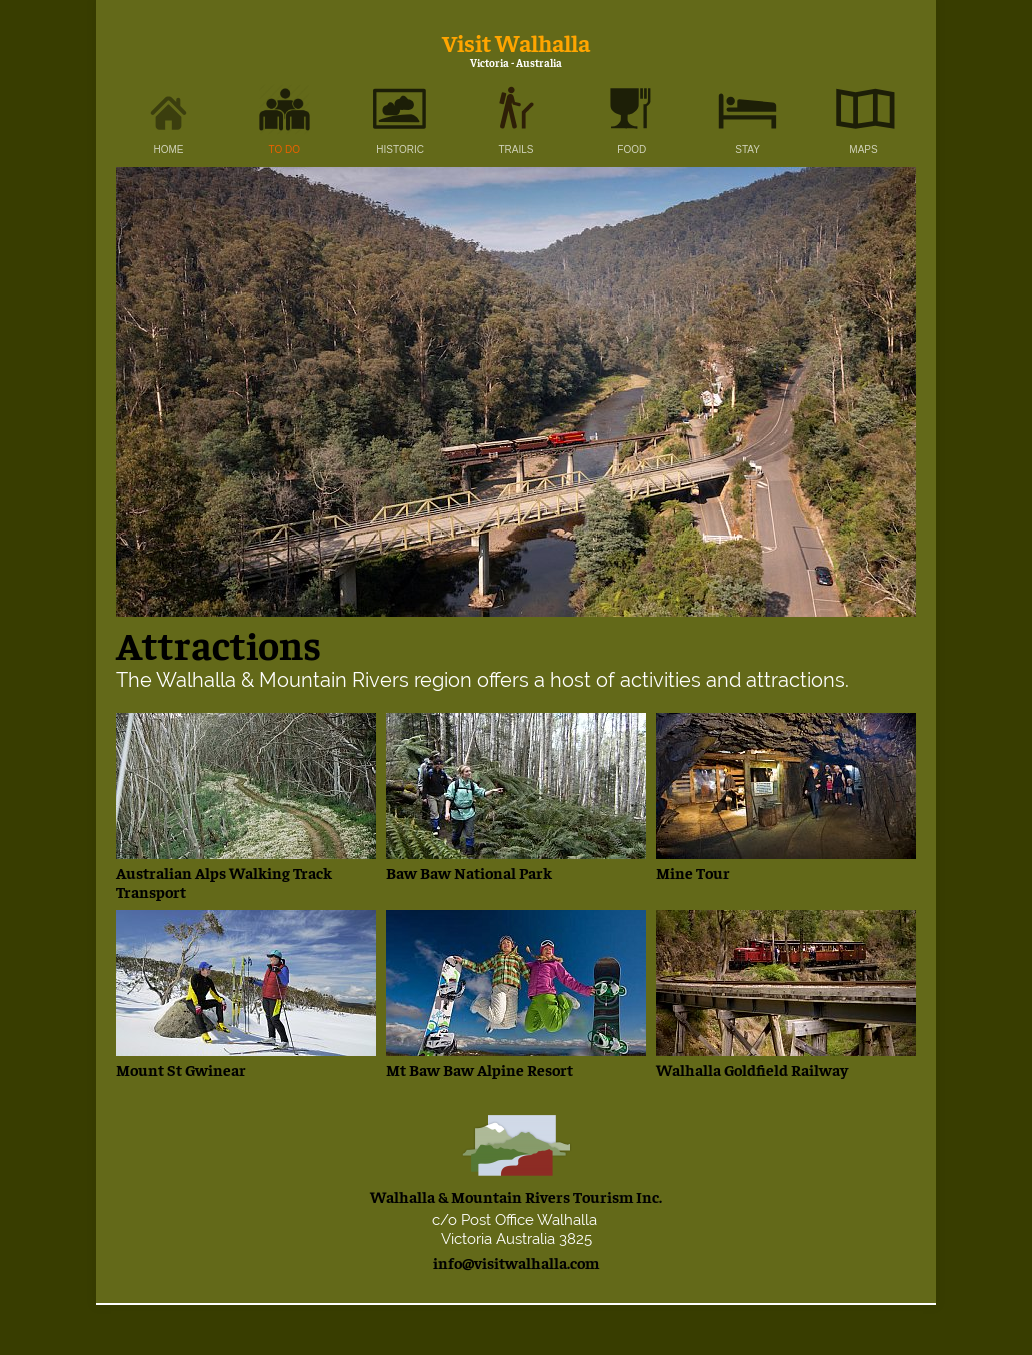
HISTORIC (400, 149)
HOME (169, 149)
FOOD (631, 149)
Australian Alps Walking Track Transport (224, 881)
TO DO (284, 149)
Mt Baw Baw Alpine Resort (479, 1069)
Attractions (222, 644)
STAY (747, 149)
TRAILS (515, 149)
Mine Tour (693, 872)
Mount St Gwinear (181, 1069)
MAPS (863, 149)
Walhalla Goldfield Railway (752, 1069)
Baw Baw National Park (469, 872)
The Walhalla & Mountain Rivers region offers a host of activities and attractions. (482, 680)
